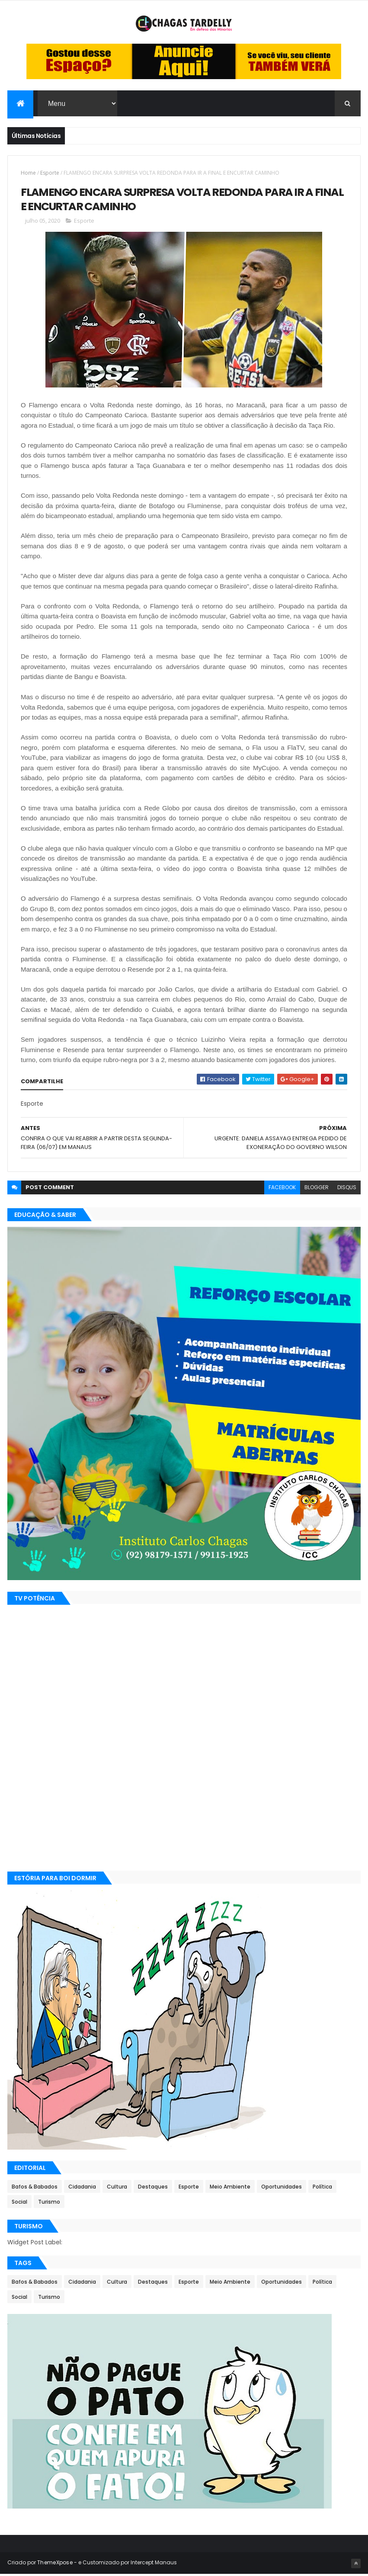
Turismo (49, 2204)
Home (28, 173)
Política (322, 2188)
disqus (346, 1189)
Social (19, 2204)
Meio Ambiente (230, 2188)
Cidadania (82, 2188)
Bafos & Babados (35, 2188)
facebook (282, 1189)
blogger (316, 1189)
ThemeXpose (55, 2564)
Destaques (153, 2188)
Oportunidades (281, 2188)
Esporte (49, 173)
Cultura (117, 2188)
